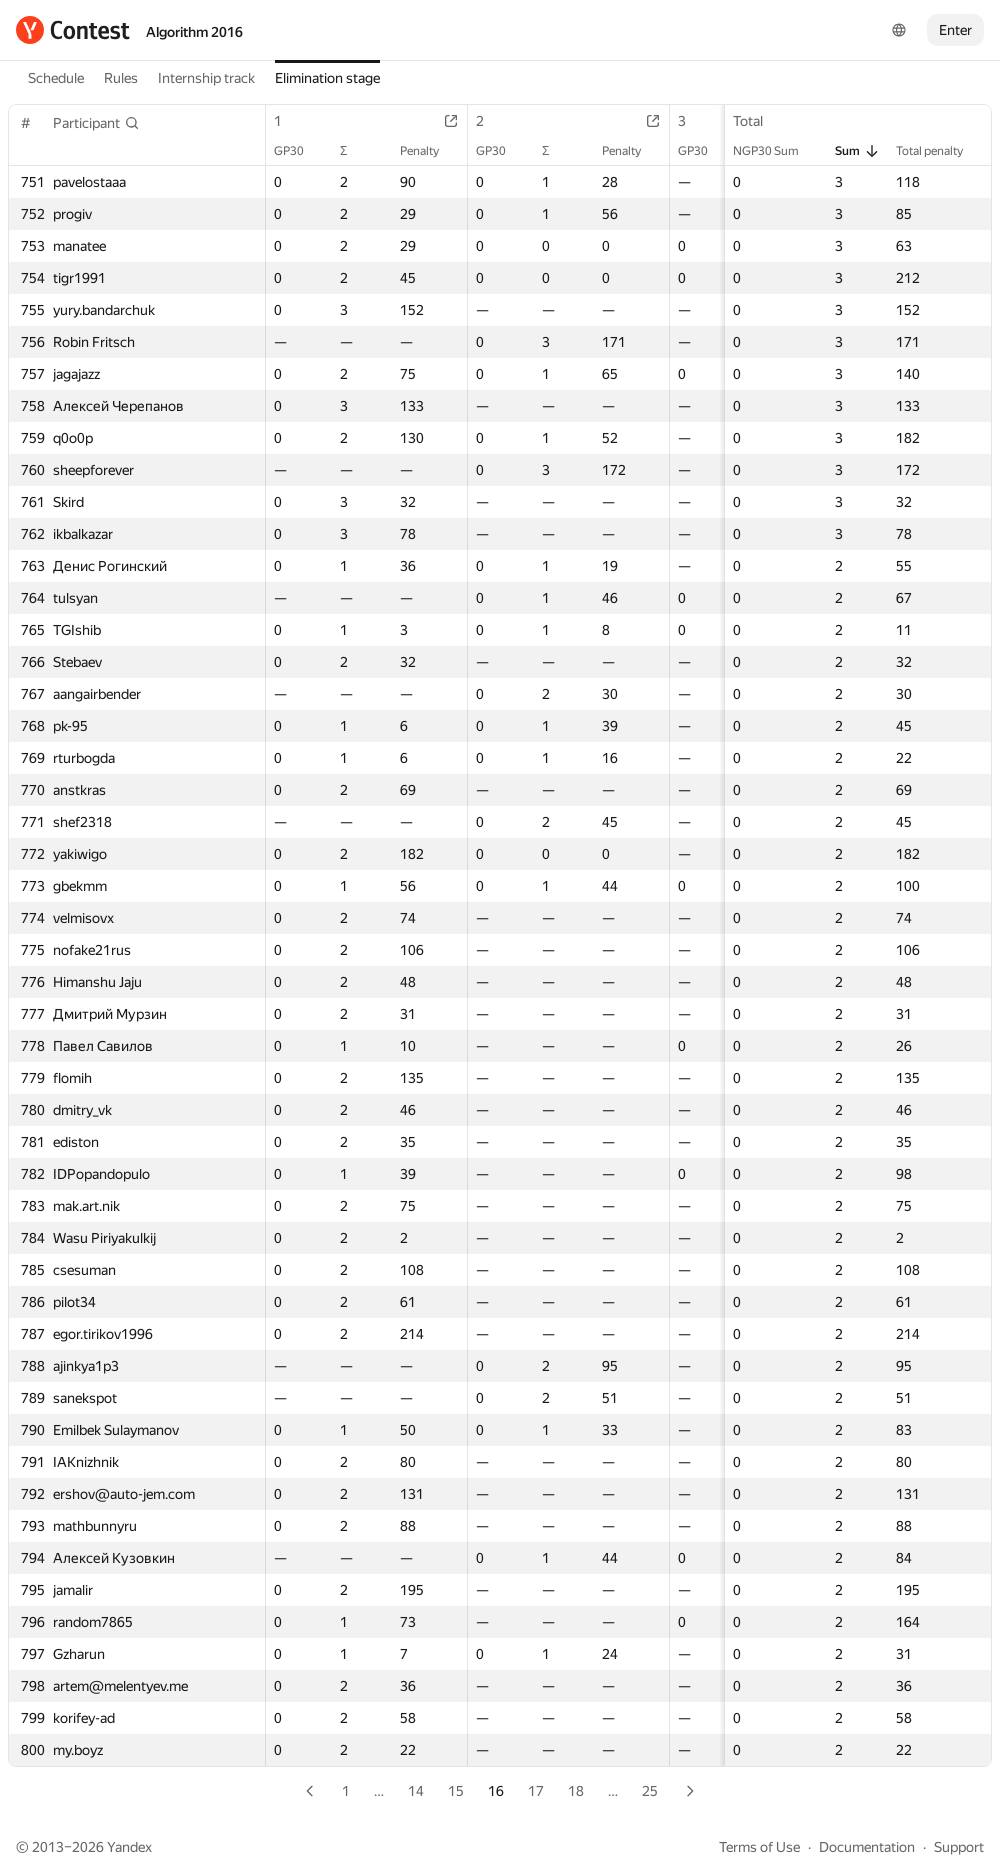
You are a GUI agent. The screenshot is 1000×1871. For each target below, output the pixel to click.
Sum (857, 151)
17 (536, 1791)
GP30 (299, 151)
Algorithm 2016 (194, 32)
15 (456, 1791)
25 (650, 1791)
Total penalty (939, 151)
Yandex (129, 1847)
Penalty (429, 151)
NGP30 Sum (776, 151)
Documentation (867, 1847)
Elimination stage (327, 78)
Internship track (206, 78)
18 (576, 1791)
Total (758, 121)
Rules (121, 78)
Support (959, 1847)
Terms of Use (759, 1847)
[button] (96, 123)
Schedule (56, 78)
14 (416, 1791)
